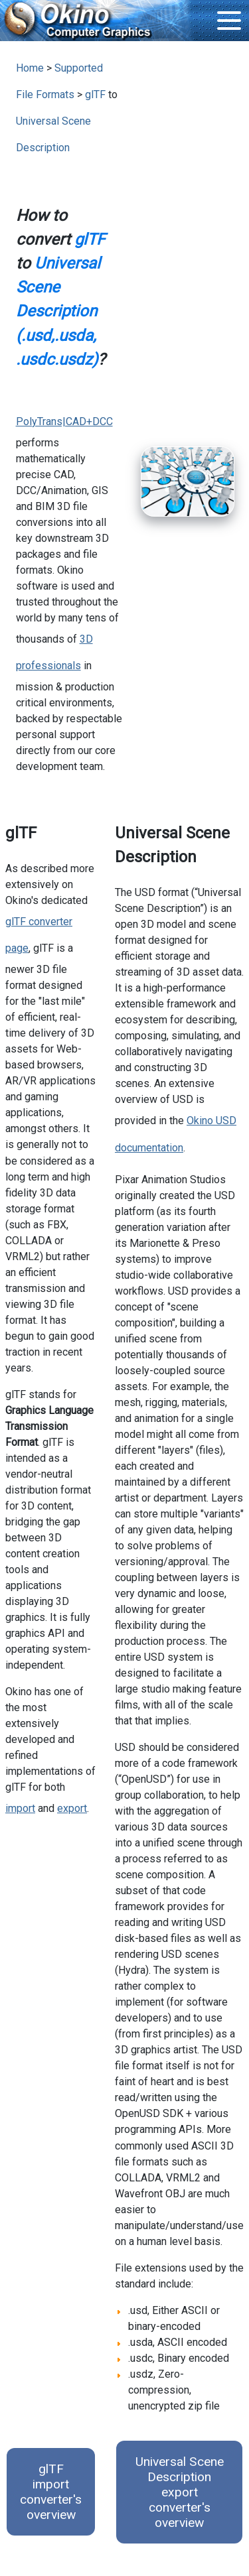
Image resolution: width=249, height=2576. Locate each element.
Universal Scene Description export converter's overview (179, 2492)
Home (30, 68)
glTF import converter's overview (51, 2491)
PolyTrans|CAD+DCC (64, 421)
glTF (95, 94)
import (20, 1808)
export (72, 1808)
